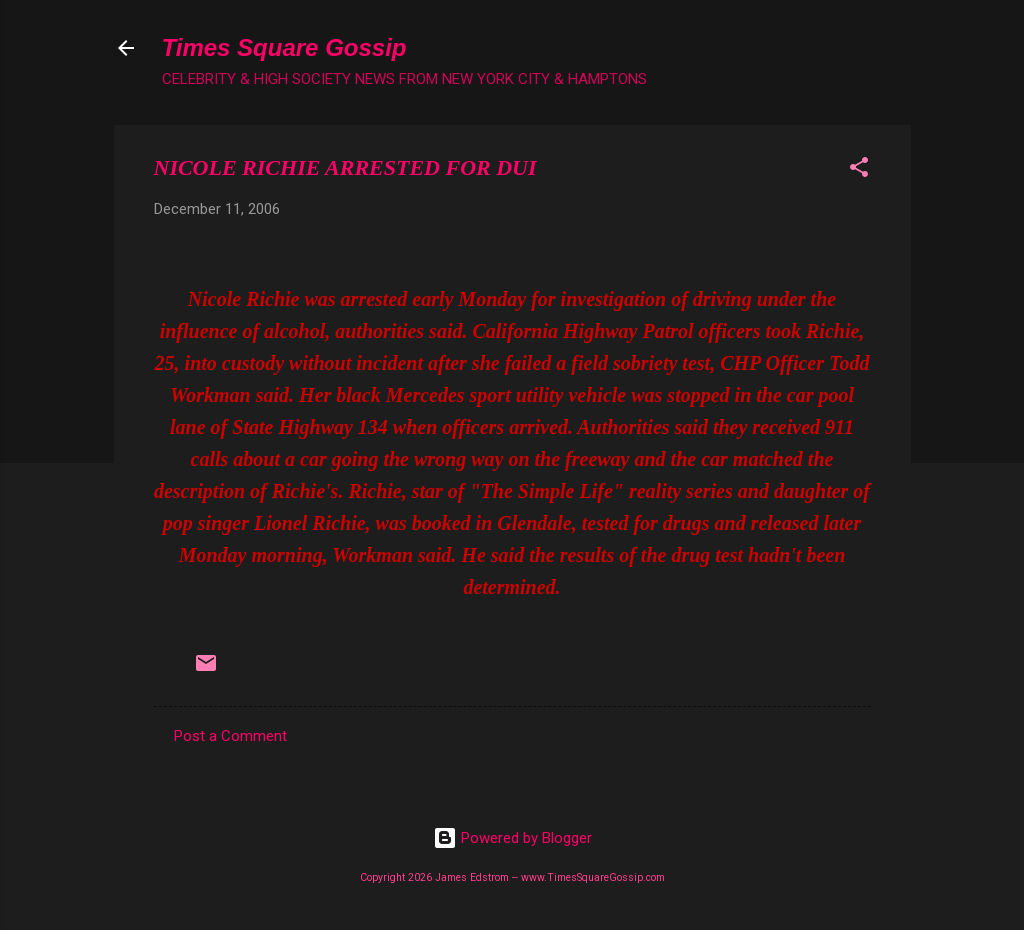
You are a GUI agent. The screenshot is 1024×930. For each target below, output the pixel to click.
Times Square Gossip (284, 47)
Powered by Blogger (512, 838)
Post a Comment (230, 736)
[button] (859, 170)
